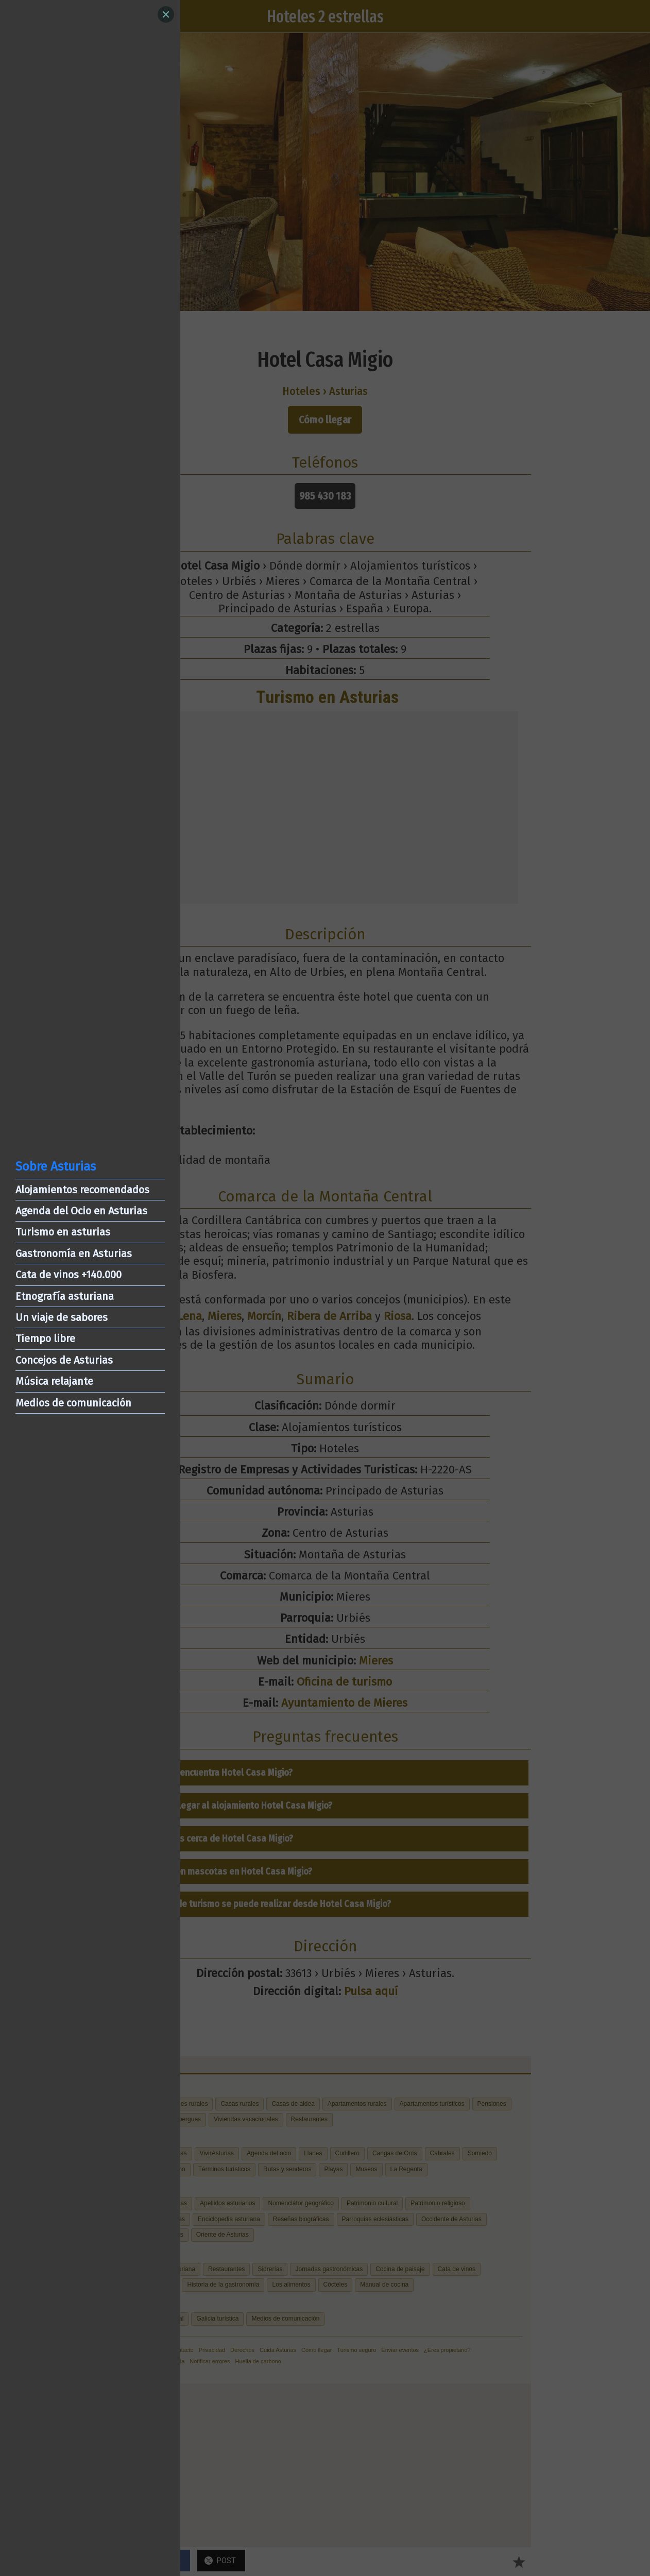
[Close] (166, 14)
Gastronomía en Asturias (73, 1253)
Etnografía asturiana (64, 1296)
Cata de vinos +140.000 (68, 1274)
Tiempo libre (45, 1338)
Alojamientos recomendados (82, 1189)
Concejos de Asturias (64, 1360)
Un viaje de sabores (61, 1317)
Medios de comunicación (73, 1403)
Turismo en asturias (62, 1232)
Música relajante (54, 1381)
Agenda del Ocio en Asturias (81, 1211)
